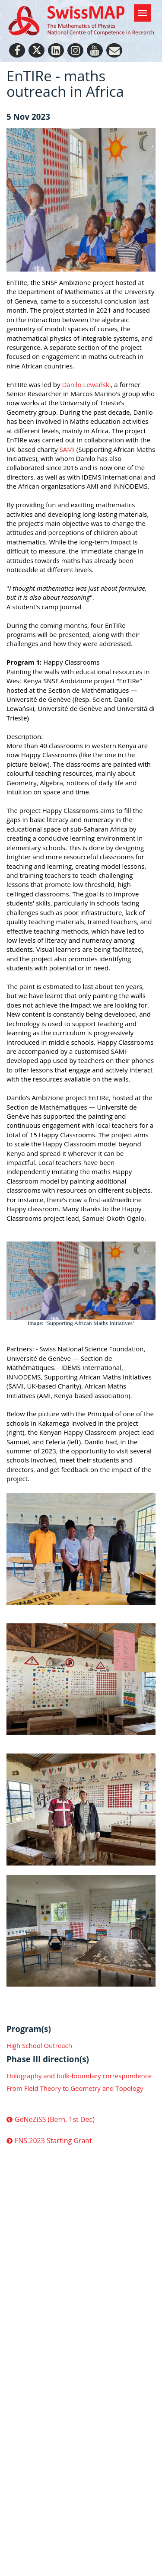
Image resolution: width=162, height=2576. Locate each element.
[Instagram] (75, 50)
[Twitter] (36, 50)
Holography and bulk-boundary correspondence (79, 2076)
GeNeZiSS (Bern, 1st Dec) (55, 2119)
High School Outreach (39, 2045)
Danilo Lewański (86, 384)
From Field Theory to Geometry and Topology (74, 2088)
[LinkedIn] (56, 50)
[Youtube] (95, 50)
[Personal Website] (114, 50)
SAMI (67, 449)
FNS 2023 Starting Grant (53, 2141)
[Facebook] (17, 50)
